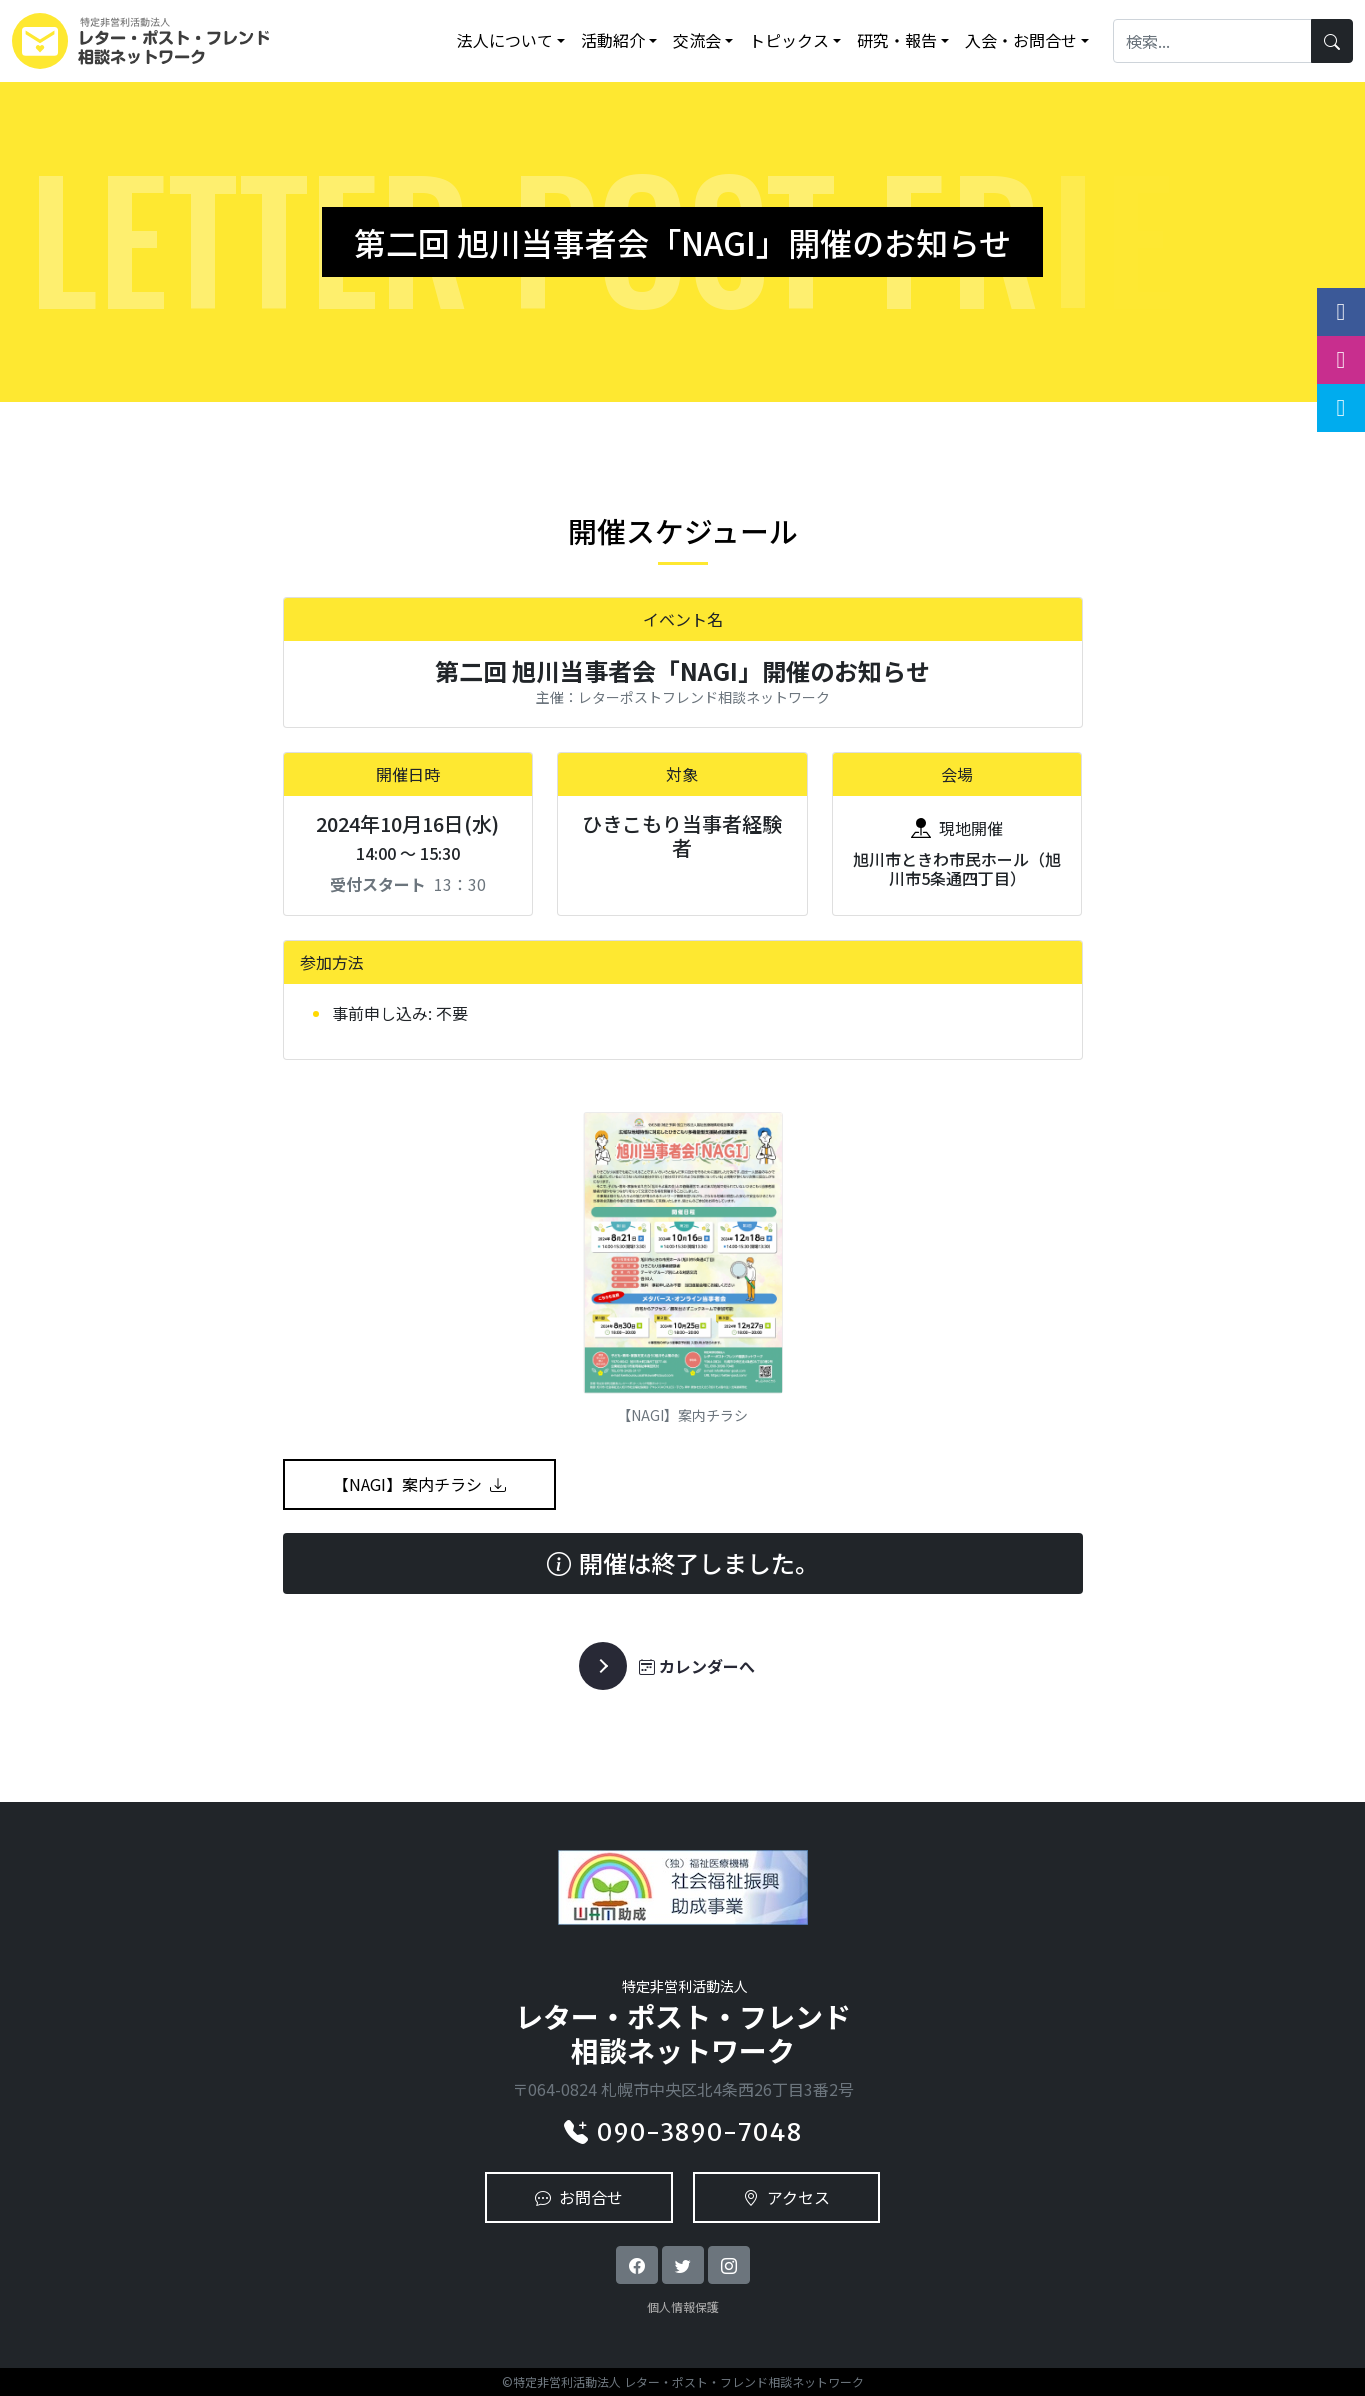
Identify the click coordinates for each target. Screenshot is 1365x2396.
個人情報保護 (683, 2306)
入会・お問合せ (1021, 40)
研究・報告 (897, 40)
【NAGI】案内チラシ (419, 1484)
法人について (505, 40)
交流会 (697, 40)
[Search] (1212, 40)
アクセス (786, 2197)
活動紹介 (613, 40)
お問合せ (579, 2197)
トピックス (789, 40)
